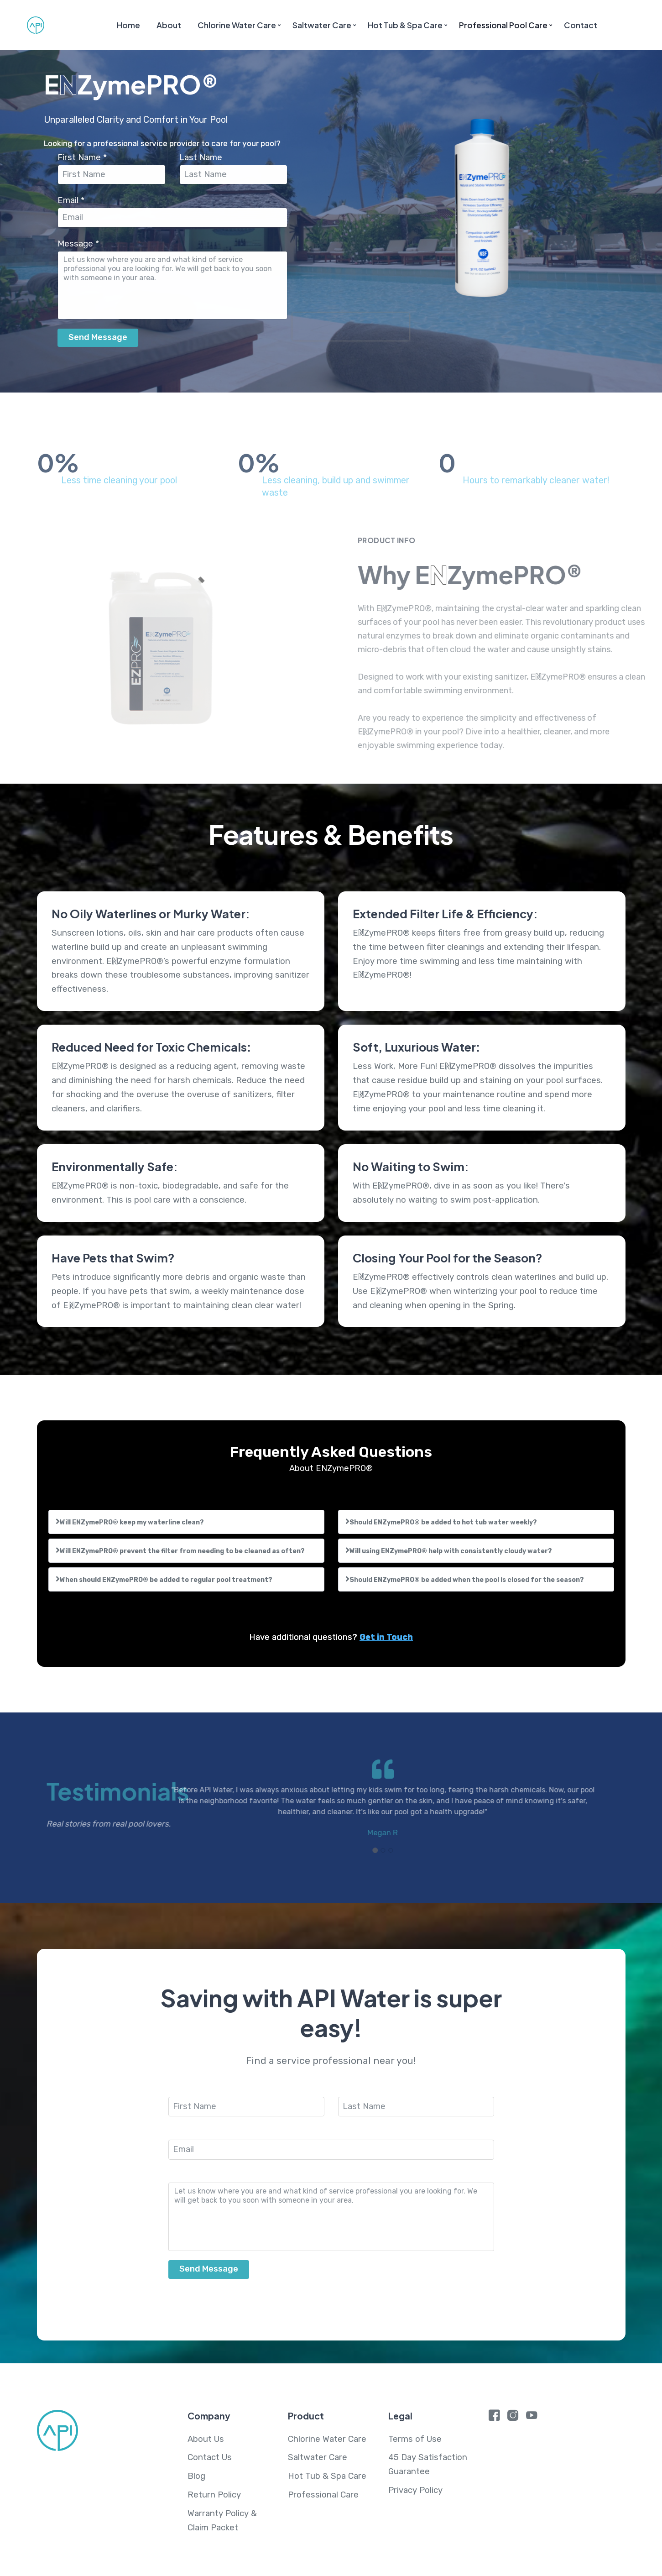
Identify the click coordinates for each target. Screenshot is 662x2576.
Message (82, 244)
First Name (85, 157)
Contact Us (210, 2457)
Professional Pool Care (503, 25)
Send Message (101, 337)
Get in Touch (386, 1637)
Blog (196, 2476)
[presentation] (354, 326)
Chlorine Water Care (237, 25)
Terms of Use (415, 2439)
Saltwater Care (321, 25)
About (168, 25)
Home (128, 25)
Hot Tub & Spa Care (405, 25)
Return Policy (214, 2495)
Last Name (204, 157)
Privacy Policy (415, 2490)
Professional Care (323, 2495)
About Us (206, 2439)
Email (74, 200)
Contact (580, 25)
